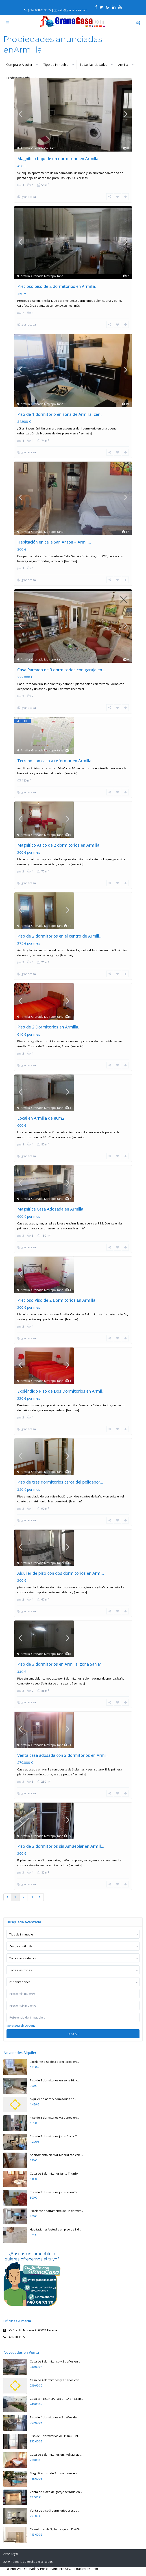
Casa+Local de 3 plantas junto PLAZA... (56, 2529)
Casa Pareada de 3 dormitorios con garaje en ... (61, 669)
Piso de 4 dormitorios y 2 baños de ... (54, 2417)
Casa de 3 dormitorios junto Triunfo (54, 2173)
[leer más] (82, 178)
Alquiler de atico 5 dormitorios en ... (53, 2099)
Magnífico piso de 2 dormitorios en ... (54, 2473)
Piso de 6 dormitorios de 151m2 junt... (55, 2436)
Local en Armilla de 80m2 (40, 1118)
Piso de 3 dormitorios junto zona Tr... (54, 2192)
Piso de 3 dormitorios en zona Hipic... (55, 2080)
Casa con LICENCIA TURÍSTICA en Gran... (56, 2399)
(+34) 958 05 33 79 (39, 10)
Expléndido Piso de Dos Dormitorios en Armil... (61, 1391)
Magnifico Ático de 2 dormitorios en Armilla (58, 845)
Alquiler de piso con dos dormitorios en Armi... (60, 1573)
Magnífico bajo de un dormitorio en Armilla (57, 158)
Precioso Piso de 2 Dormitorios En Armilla (56, 1300)
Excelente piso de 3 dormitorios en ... (54, 2062)
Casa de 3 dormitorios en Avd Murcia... (56, 2455)
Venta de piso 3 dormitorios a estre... (55, 2510)
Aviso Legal (10, 2554)
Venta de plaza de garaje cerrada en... (56, 2492)
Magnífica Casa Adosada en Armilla (50, 1209)
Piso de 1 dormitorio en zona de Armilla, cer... (59, 414)
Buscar (73, 2034)
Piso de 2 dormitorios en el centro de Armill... (59, 936)
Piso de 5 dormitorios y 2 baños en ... (54, 2118)
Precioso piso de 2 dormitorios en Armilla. (56, 286)
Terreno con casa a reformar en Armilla (54, 760)
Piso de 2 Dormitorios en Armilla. (48, 1027)
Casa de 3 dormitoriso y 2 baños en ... (55, 2361)
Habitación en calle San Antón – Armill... (54, 542)
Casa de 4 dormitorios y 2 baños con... (55, 2380)
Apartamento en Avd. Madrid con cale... (56, 2155)
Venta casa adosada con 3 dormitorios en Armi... (62, 1755)
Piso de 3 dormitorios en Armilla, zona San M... (60, 1664)
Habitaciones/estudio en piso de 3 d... (55, 2229)
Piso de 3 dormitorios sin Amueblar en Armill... (60, 1846)
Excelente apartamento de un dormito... (56, 2211)
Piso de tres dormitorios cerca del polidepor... (60, 1482)
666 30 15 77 (17, 2337)
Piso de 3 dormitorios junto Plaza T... (54, 2136)
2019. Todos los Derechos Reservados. (28, 2562)
